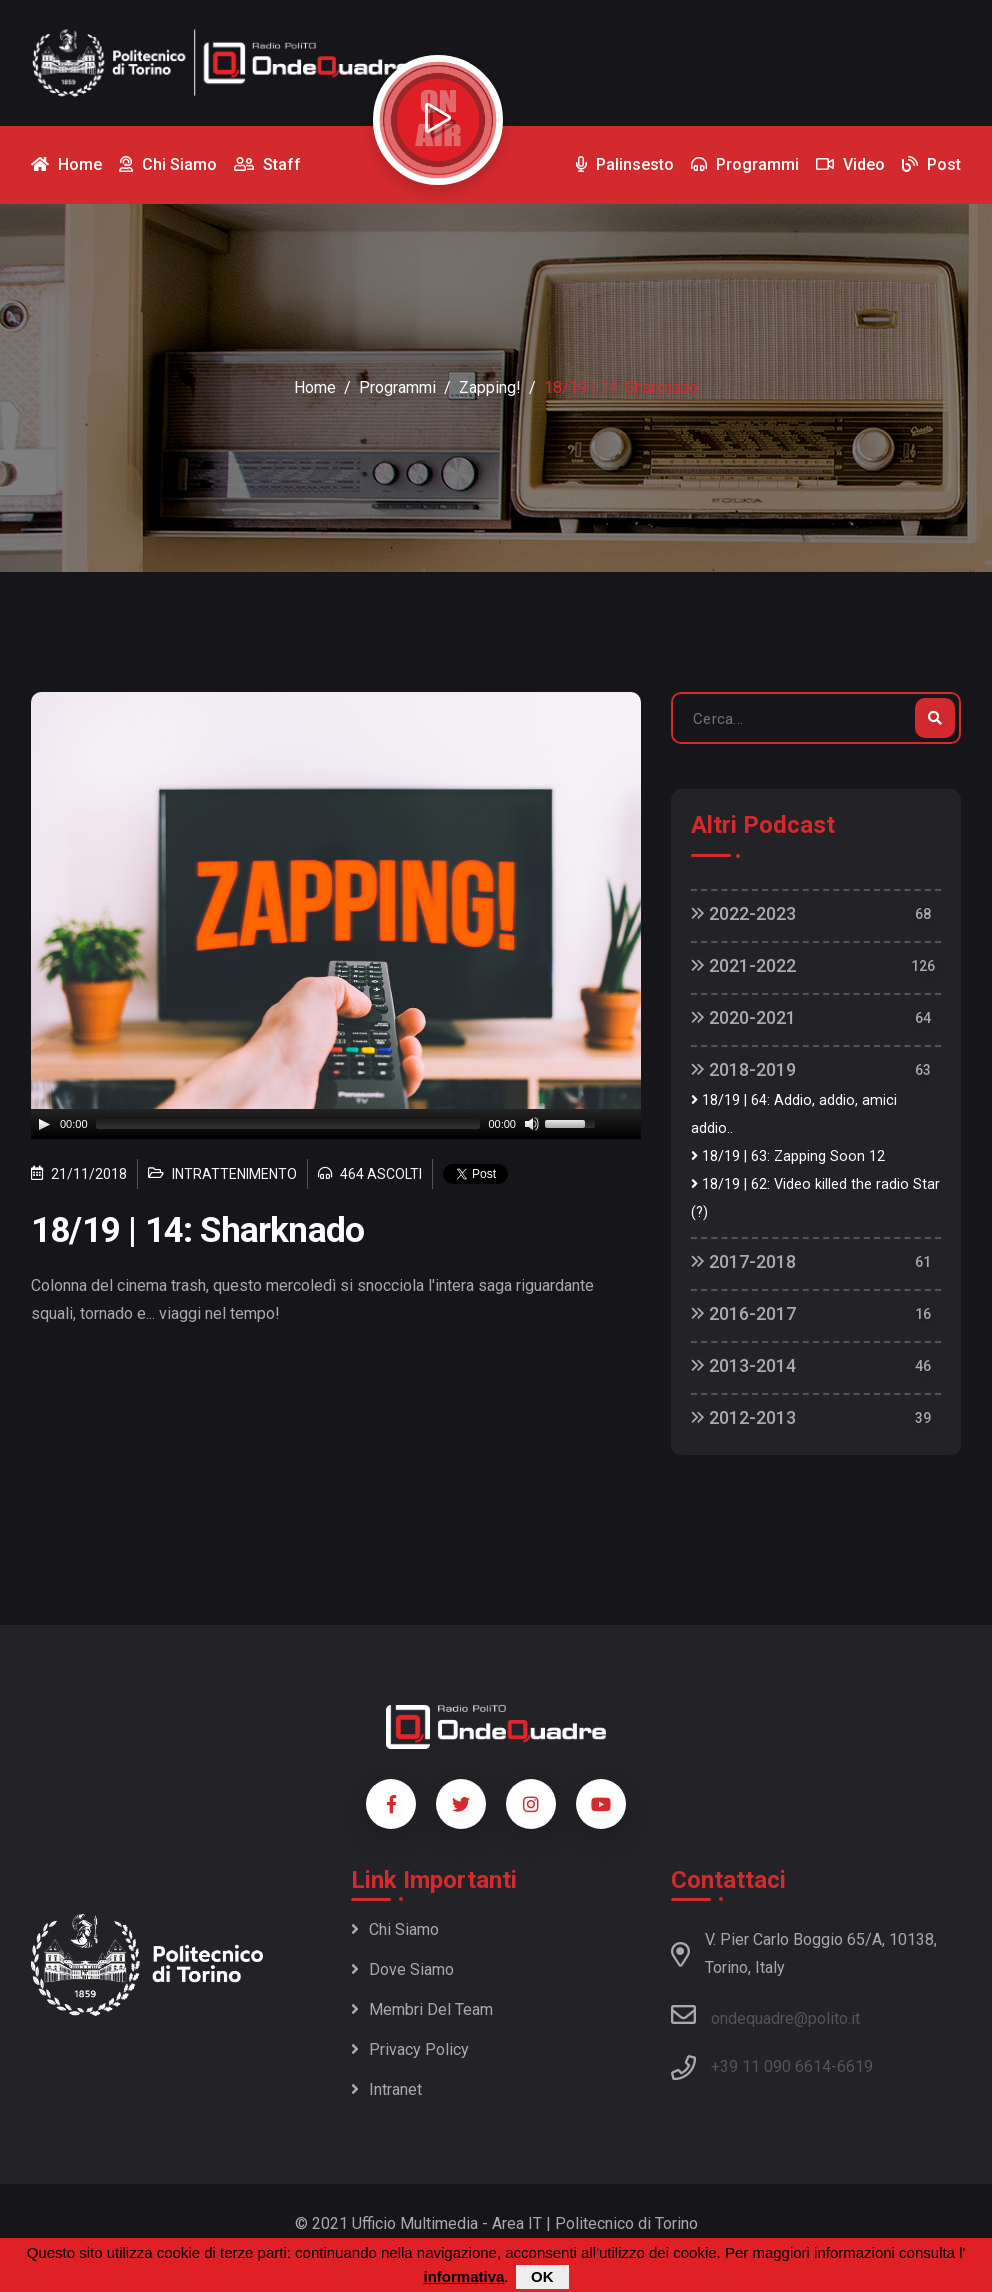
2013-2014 (743, 1365)
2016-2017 (743, 1313)
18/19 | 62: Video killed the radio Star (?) (815, 1198)
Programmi (397, 387)
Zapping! (490, 387)
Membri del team (422, 2009)
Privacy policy (410, 2049)
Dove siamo (402, 1969)
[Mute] (532, 1124)
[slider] (288, 1124)
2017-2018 (743, 1261)
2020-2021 (743, 1017)
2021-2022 (743, 965)
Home (315, 387)
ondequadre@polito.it (765, 2015)
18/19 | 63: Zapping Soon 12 (788, 1156)
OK (542, 2276)
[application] (336, 1124)
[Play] (44, 1124)
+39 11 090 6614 (771, 2066)
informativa (463, 2276)
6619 (855, 2066)
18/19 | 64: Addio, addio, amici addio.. (794, 1114)
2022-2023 (743, 913)
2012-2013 (743, 1417)
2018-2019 (743, 1069)
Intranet (386, 2089)
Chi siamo (395, 1929)
